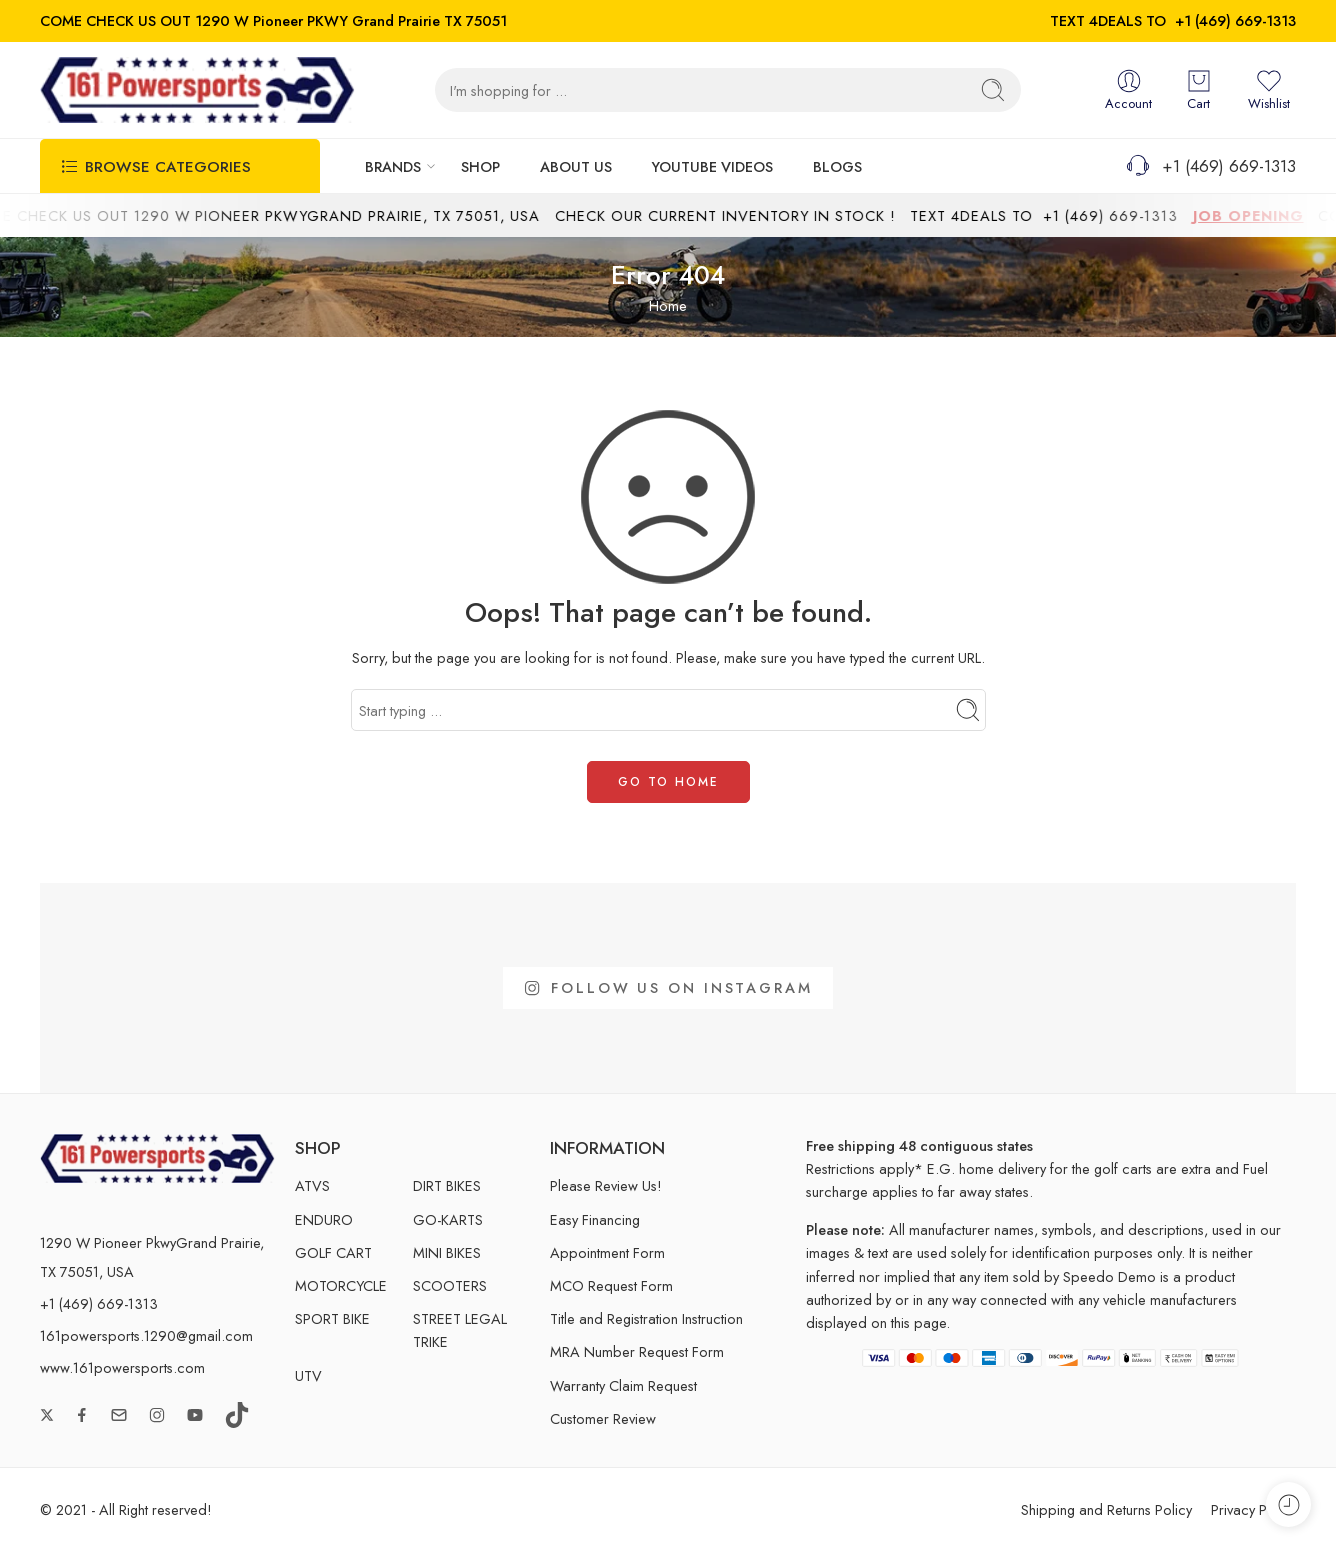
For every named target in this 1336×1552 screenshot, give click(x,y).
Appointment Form (607, 1252)
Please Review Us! (606, 1185)
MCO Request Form (611, 1285)
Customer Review (603, 1418)
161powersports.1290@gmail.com (146, 1335)
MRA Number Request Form (637, 1351)
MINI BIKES (447, 1252)
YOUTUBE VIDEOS (712, 166)
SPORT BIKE (332, 1318)
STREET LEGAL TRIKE (460, 1330)
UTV (308, 1375)
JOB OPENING (1266, 215)
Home (668, 305)
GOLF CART (333, 1252)
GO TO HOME (668, 782)
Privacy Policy (1253, 1509)
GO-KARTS (448, 1219)
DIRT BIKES (447, 1185)
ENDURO (324, 1219)
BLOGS (837, 166)
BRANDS (393, 166)
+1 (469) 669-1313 (1235, 20)
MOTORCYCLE (341, 1285)
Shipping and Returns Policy (1106, 1509)
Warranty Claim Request (623, 1385)
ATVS (312, 1185)
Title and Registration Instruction (646, 1318)
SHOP (480, 166)
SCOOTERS (450, 1285)
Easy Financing (595, 1219)
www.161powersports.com (122, 1367)
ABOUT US (576, 166)
